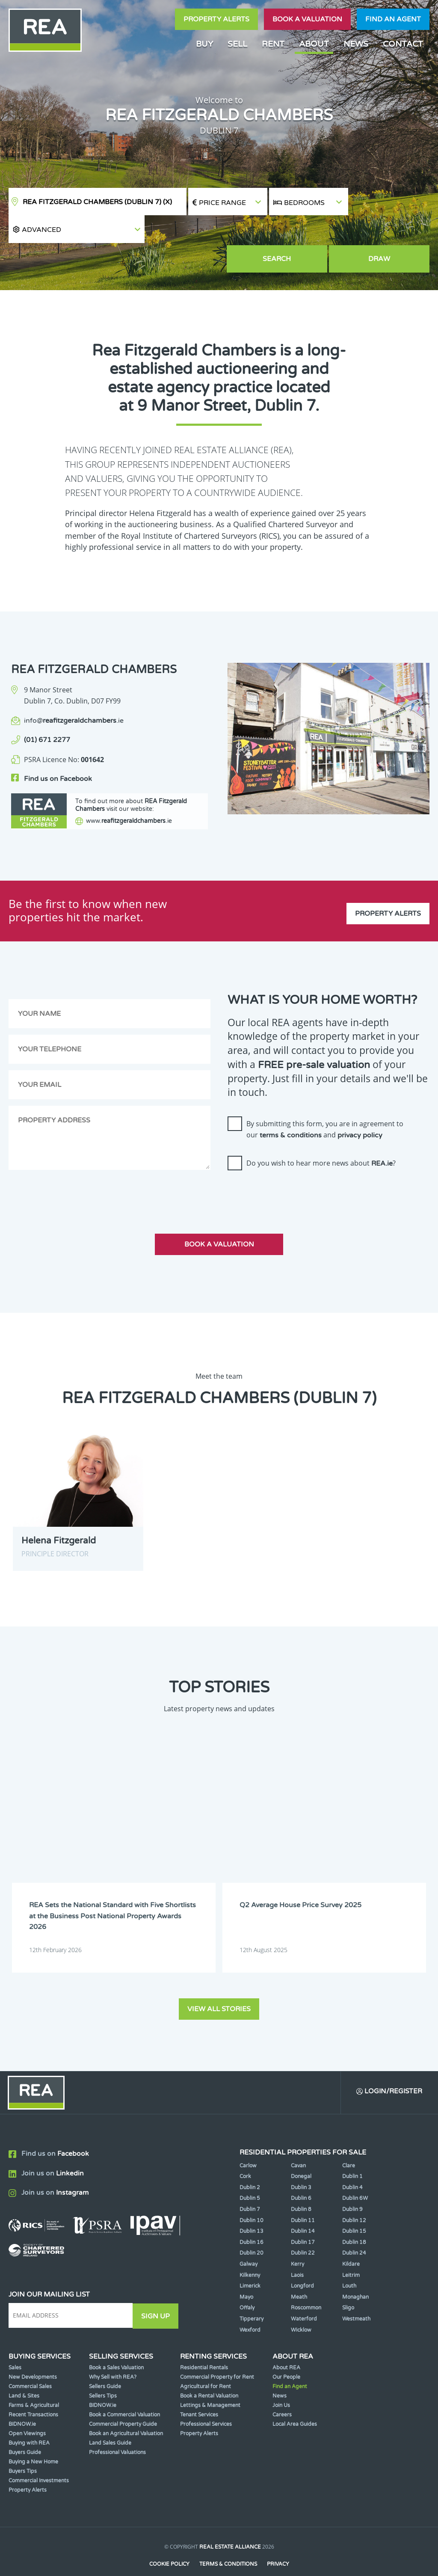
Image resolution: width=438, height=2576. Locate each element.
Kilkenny (250, 2251)
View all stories (219, 1984)
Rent (273, 44)
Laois (297, 2251)
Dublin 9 (352, 2185)
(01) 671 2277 (47, 712)
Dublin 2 (250, 2163)
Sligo (348, 2284)
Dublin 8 (301, 2185)
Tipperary (251, 2295)
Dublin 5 (250, 2174)
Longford (302, 2262)
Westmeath (356, 2295)
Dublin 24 (354, 2229)
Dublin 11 (303, 2196)
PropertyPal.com (251, 2556)
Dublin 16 (251, 2218)
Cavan (298, 2141)
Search (309, 231)
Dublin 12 (354, 2196)
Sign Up (157, 2291)
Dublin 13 (251, 2207)
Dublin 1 (352, 2152)
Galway (248, 2240)
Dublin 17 (303, 2218)
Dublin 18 (354, 2218)
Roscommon (306, 2284)
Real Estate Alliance (230, 2523)
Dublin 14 (303, 2207)
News (355, 44)
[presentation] (293, 1170)
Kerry (297, 2240)
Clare (348, 2141)
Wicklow (301, 2306)
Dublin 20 (251, 2229)
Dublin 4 (352, 2163)
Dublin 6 (301, 2174)
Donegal (301, 2152)
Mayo (246, 2273)
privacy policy (359, 1111)
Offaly (247, 2284)
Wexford (250, 2306)
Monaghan (355, 2273)
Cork (245, 2152)
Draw (390, 231)
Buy (204, 44)
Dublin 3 (301, 2163)
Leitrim (351, 2251)
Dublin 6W (355, 2174)
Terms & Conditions (228, 2540)
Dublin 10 (251, 2196)
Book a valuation (307, 19)
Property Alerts (216, 19)
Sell (237, 44)
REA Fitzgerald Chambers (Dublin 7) (97, 202)
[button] (389, 202)
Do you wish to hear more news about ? (321, 1140)
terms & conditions (291, 1111)
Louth (349, 2262)
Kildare (351, 2240)
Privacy (278, 2540)
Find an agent (393, 19)
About (314, 44)
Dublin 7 (250, 2185)
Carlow (248, 2141)
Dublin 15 (354, 2207)
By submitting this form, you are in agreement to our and (324, 1105)
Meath (299, 2273)
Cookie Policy (169, 2540)
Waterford (304, 2295)
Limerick (250, 2262)
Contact (403, 44)
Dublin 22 (303, 2229)
